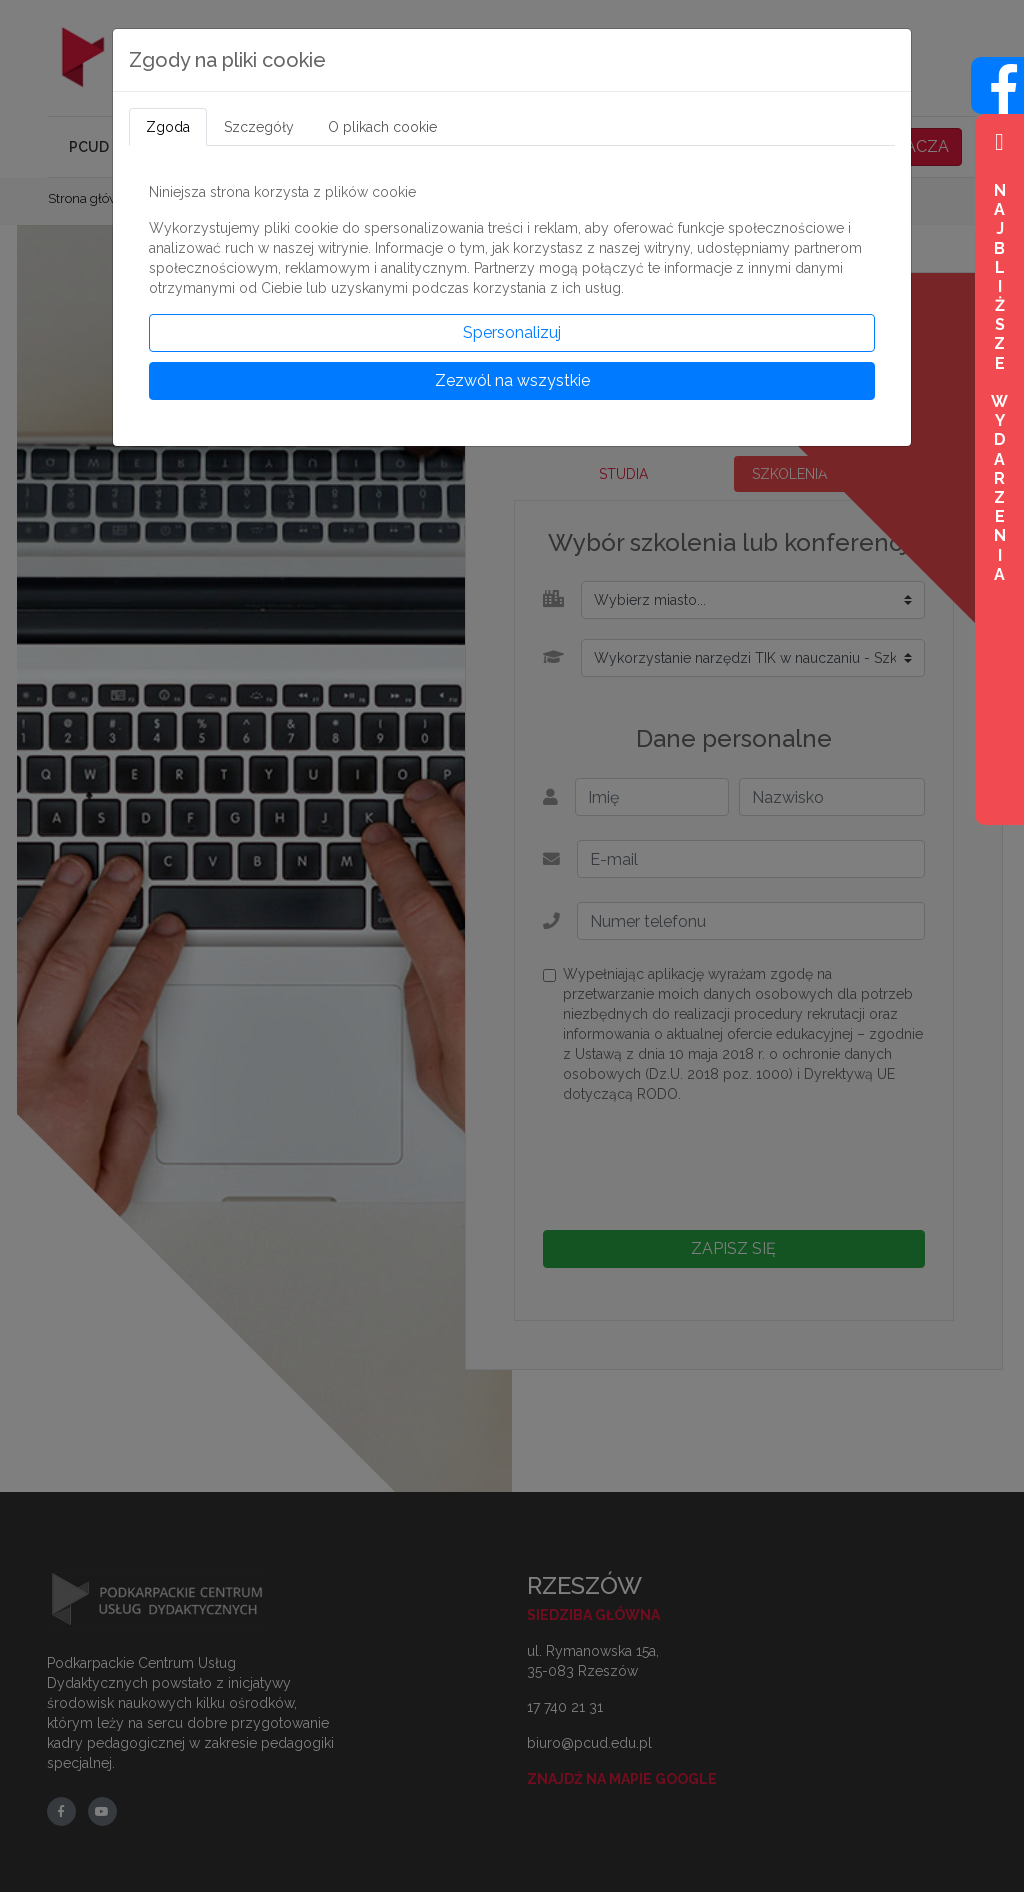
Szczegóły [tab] (259, 127)
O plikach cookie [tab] (382, 127)
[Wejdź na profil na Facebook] (997, 103)
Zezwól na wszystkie (512, 380)
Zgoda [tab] (168, 127)
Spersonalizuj (512, 332)
